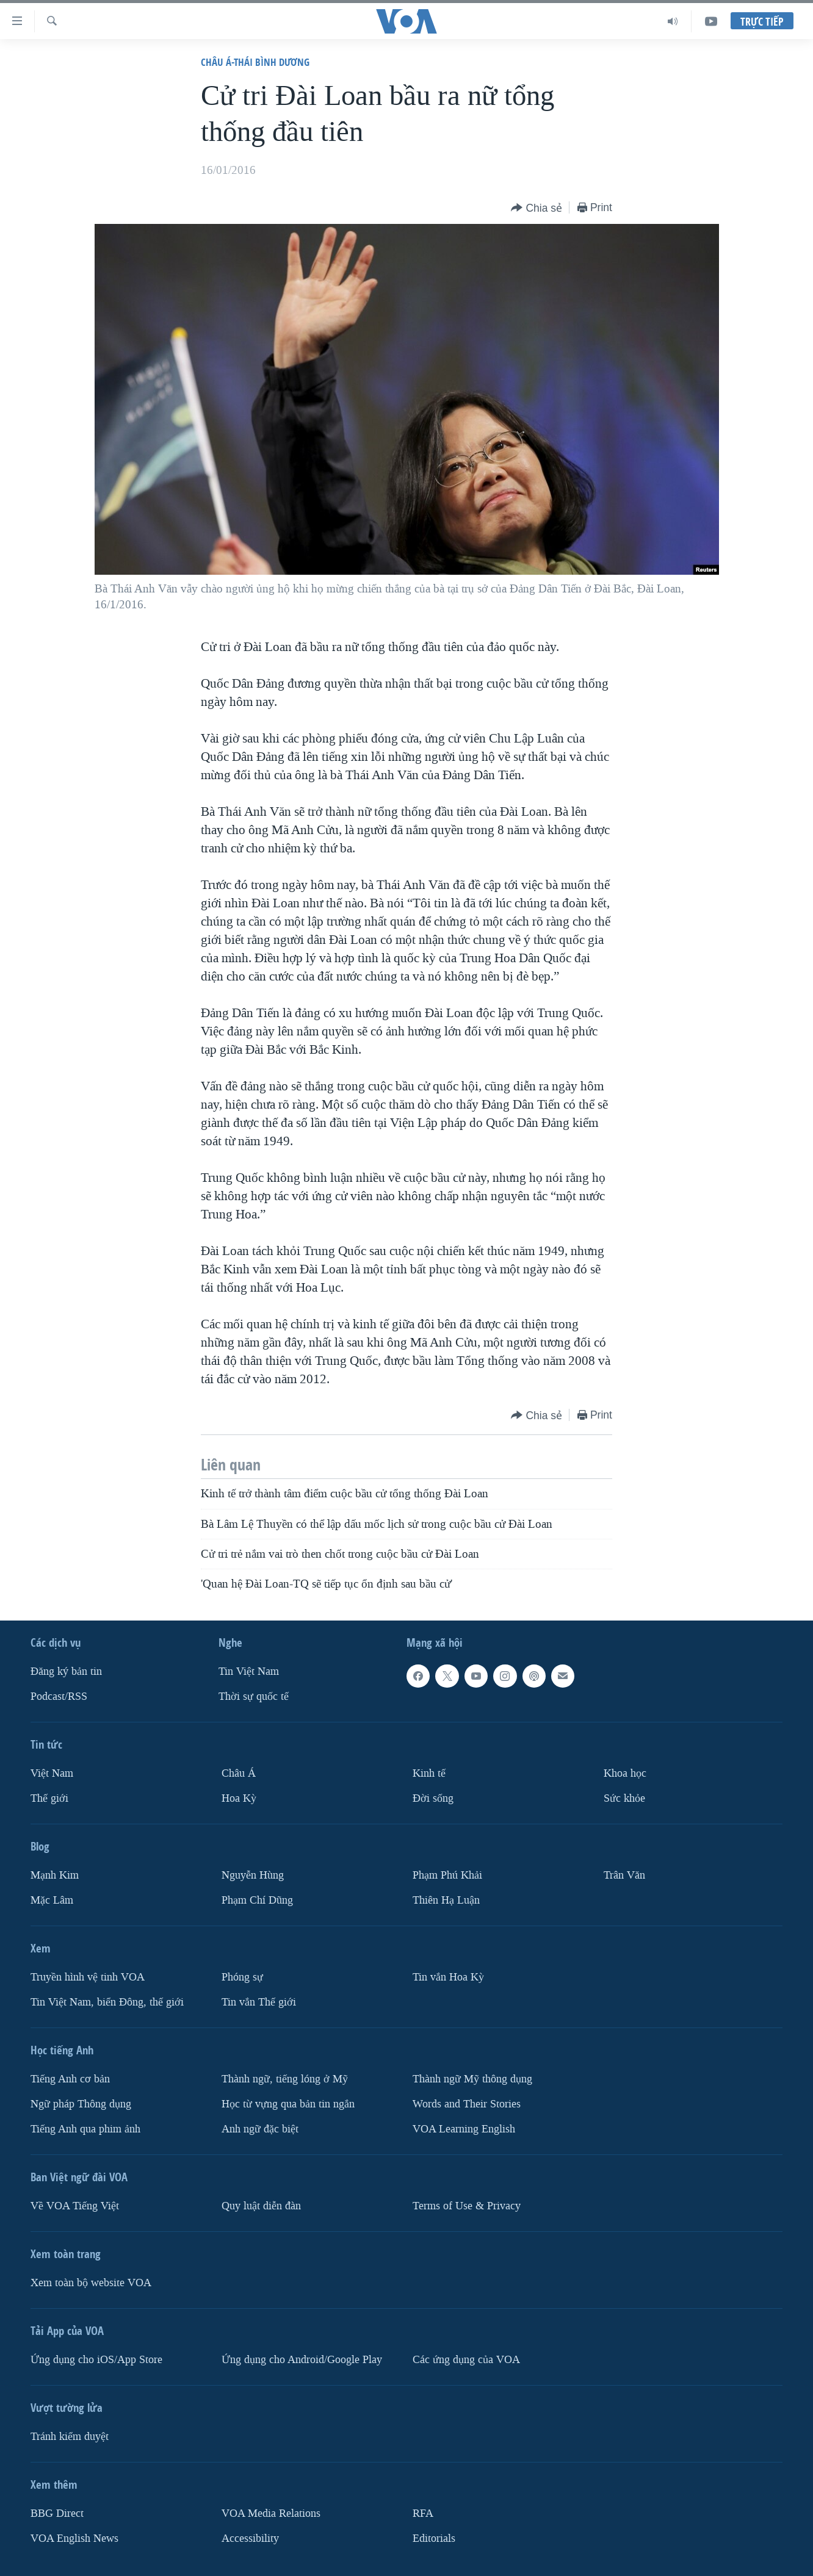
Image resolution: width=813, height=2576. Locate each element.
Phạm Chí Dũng (257, 1900)
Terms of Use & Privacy (467, 2206)
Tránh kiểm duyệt (70, 2437)
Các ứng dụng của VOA (466, 2360)
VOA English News (74, 2538)
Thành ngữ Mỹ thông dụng (472, 2079)
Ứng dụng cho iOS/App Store (96, 2360)
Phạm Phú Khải (447, 1875)
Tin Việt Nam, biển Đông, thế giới (107, 2002)
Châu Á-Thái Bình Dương (255, 62)
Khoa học (625, 1773)
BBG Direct (57, 2513)
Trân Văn (624, 1875)
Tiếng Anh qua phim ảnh (85, 2129)
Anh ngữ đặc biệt (260, 2129)
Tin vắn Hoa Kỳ (448, 1977)
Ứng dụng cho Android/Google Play (302, 2360)
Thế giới (49, 1798)
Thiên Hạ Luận (446, 1900)
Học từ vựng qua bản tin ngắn (288, 2104)
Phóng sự (242, 1977)
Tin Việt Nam (249, 1671)
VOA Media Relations (271, 2513)
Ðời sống (433, 1798)
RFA (423, 2513)
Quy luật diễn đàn (261, 2206)
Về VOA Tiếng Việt (75, 2206)
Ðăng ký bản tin (66, 1671)
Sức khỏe (624, 1798)
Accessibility (250, 2538)
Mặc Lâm (52, 1900)
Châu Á (239, 1773)
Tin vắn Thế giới (259, 2002)
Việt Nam (52, 1773)
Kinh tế (429, 1773)
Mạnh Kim (55, 1875)
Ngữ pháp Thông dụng (81, 2104)
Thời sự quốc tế (254, 1696)
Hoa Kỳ (239, 1798)
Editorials (434, 2538)
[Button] (536, 208)
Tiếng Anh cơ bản (70, 2079)
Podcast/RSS (59, 1696)
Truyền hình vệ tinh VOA (88, 1977)
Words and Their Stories (467, 2104)
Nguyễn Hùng (253, 1875)
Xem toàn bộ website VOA (91, 2283)
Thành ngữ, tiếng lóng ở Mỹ (285, 2079)
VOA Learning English (464, 2129)
